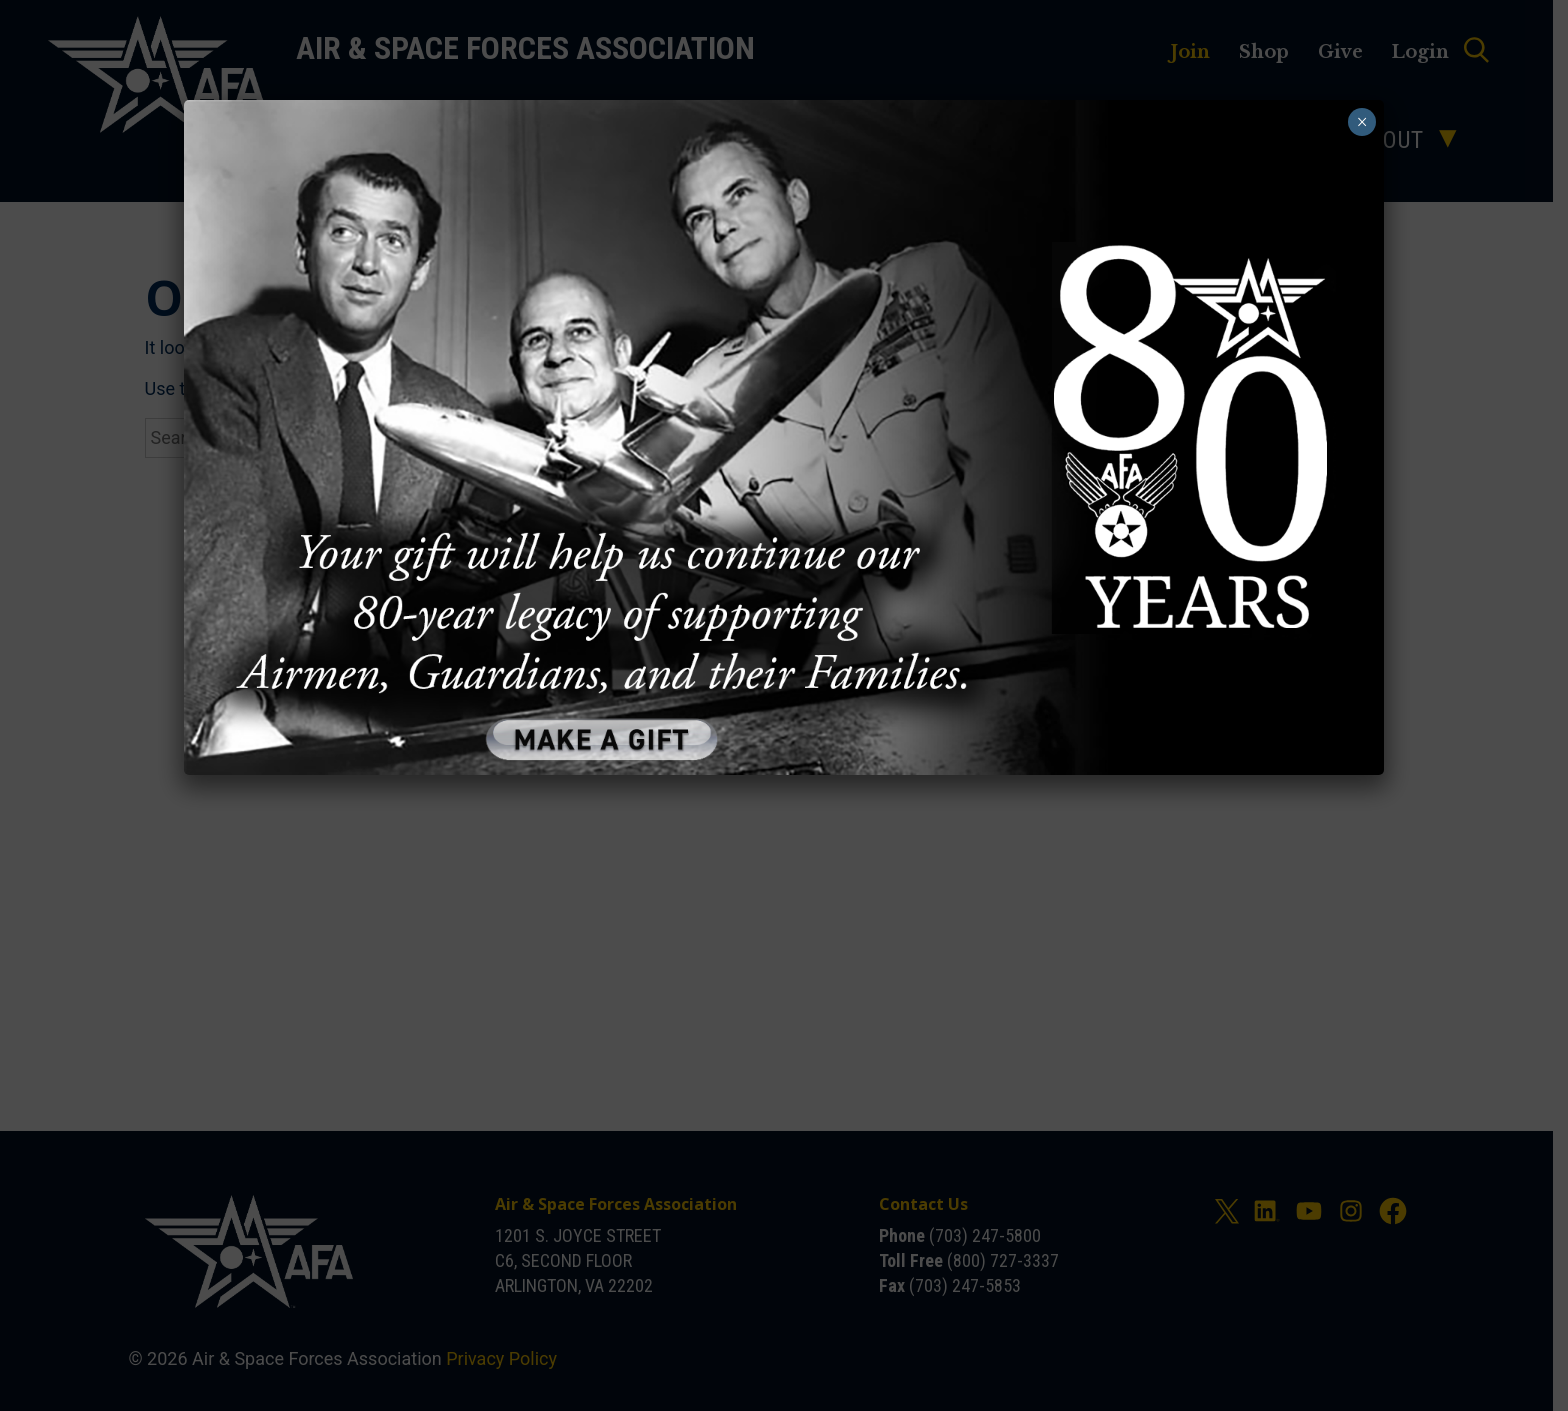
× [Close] (1360, 122)
